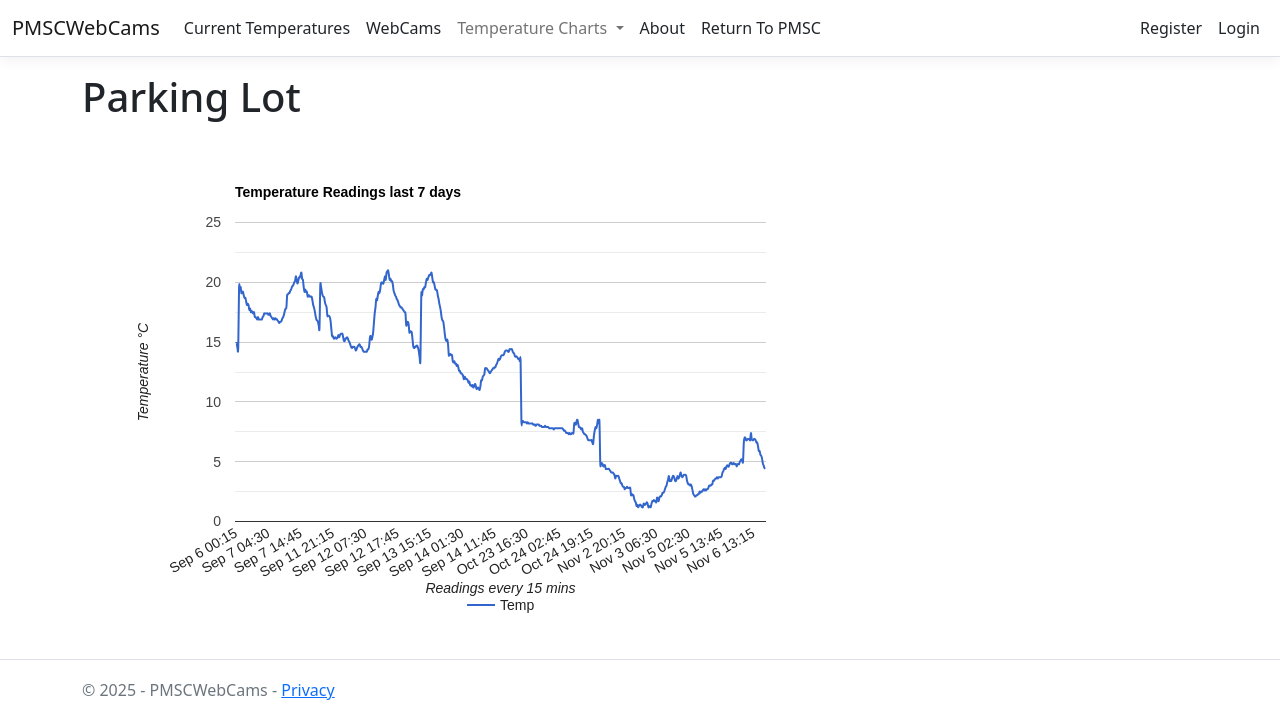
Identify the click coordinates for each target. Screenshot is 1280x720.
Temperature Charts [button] (534, 28)
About (662, 28)
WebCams (403, 28)
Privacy (307, 690)
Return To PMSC (761, 28)
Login (1239, 28)
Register (1171, 28)
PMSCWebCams (86, 27)
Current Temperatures (267, 28)
